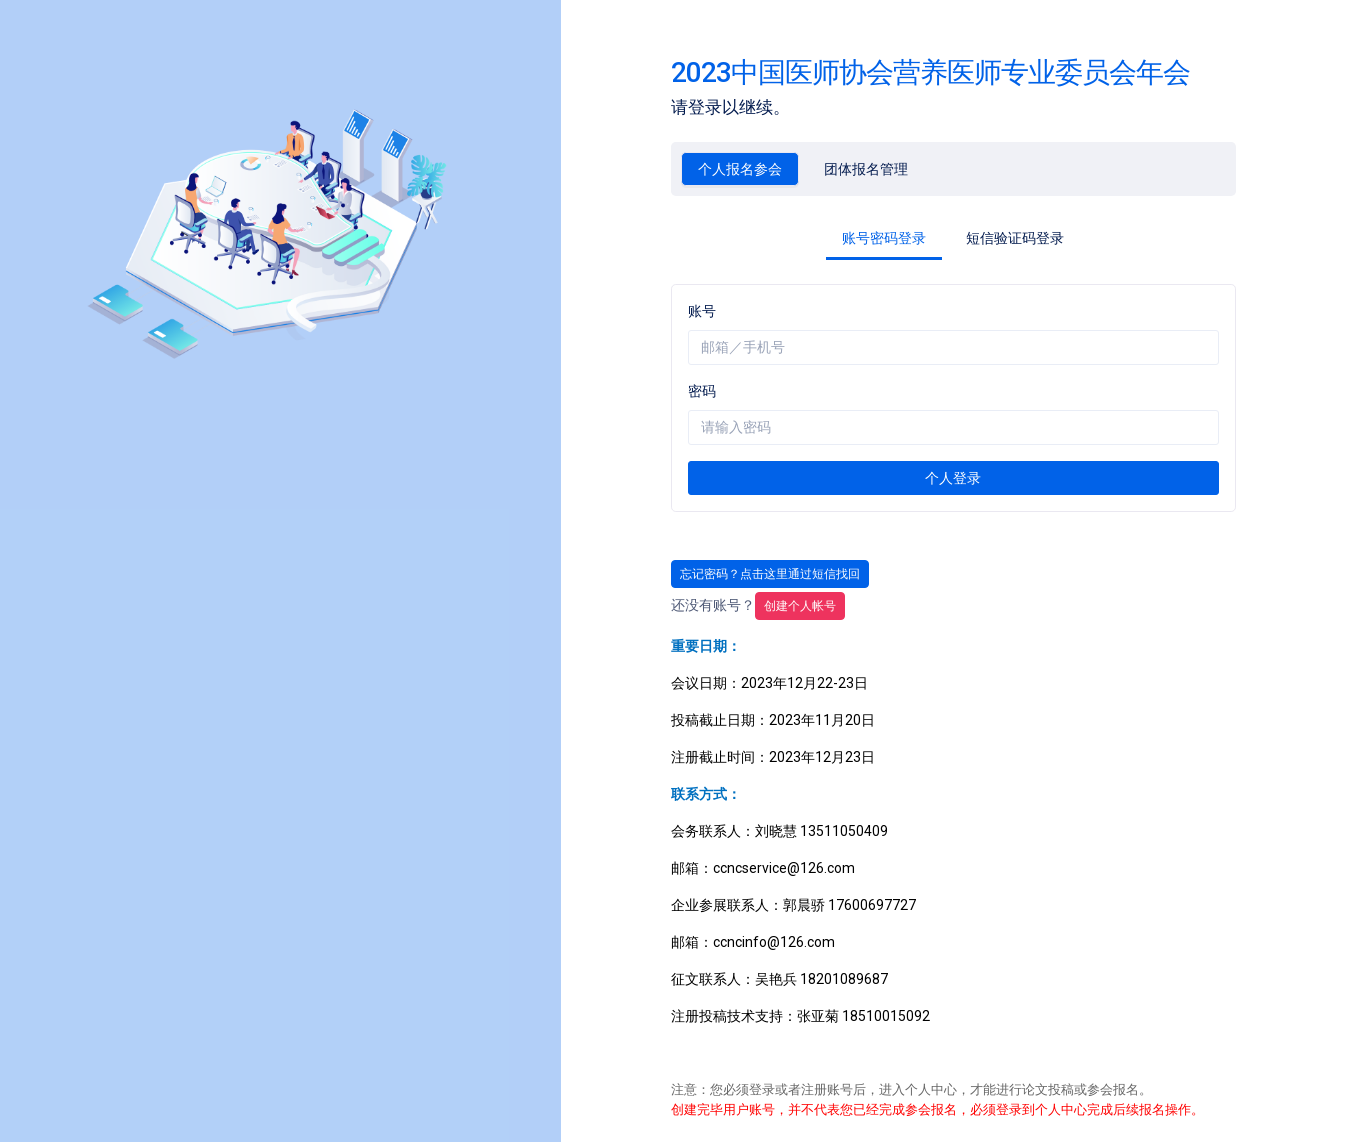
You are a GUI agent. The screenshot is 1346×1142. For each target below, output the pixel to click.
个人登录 (953, 478)
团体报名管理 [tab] (866, 169)
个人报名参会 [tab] (740, 169)
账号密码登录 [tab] (884, 238)
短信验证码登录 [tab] (1015, 238)
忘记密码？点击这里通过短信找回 (770, 574)
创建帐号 (800, 606)
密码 (702, 391)
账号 (702, 311)
